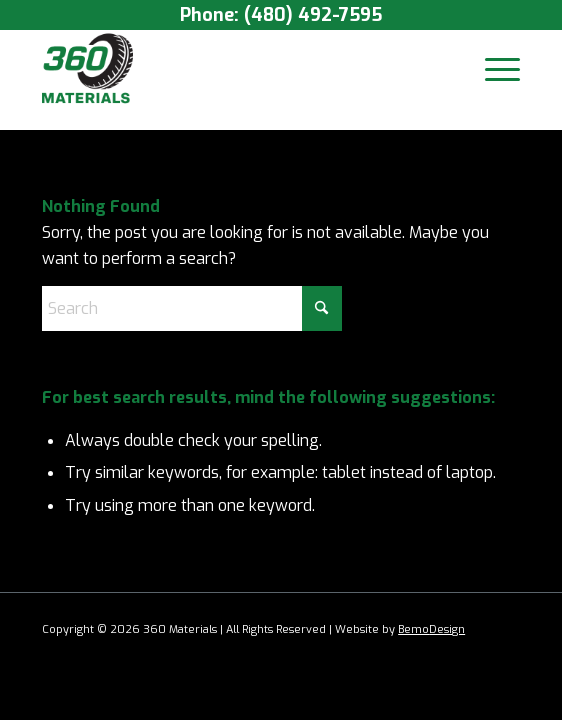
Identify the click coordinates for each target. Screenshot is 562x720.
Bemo (413, 629)
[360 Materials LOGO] (233, 69)
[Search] (192, 308)
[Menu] (492, 69)
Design (447, 629)
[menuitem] (492, 69)
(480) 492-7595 (313, 15)
